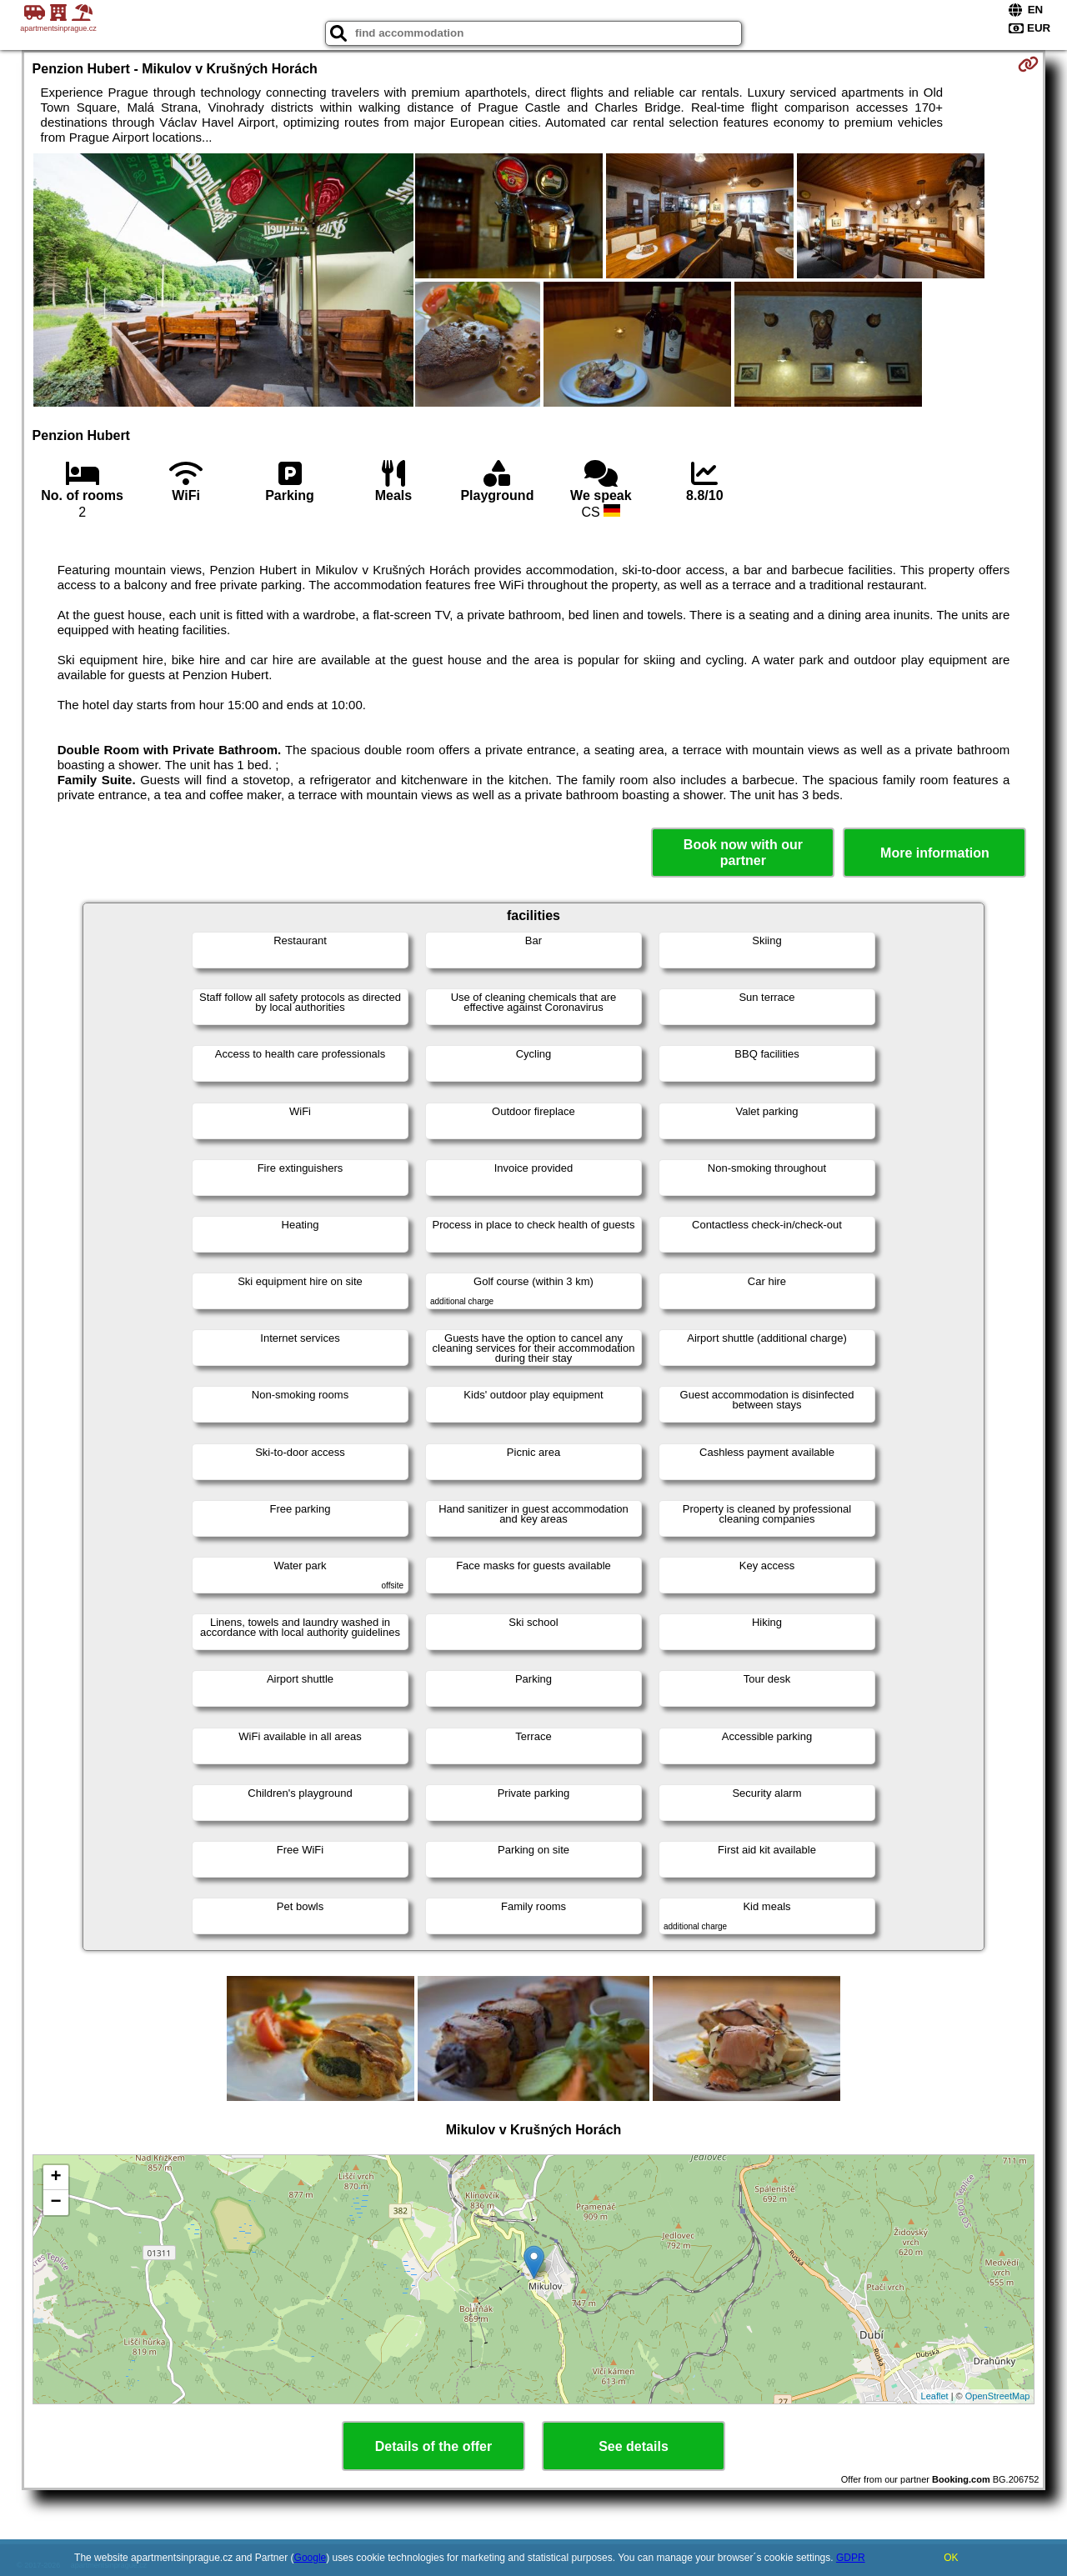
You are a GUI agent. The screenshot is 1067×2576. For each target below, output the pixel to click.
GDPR (850, 2557)
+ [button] (55, 2177)
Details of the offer (433, 2446)
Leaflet (935, 2396)
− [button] (55, 2202)
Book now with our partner (743, 853)
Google (310, 2557)
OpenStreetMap (997, 2396)
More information (934, 853)
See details (634, 2446)
